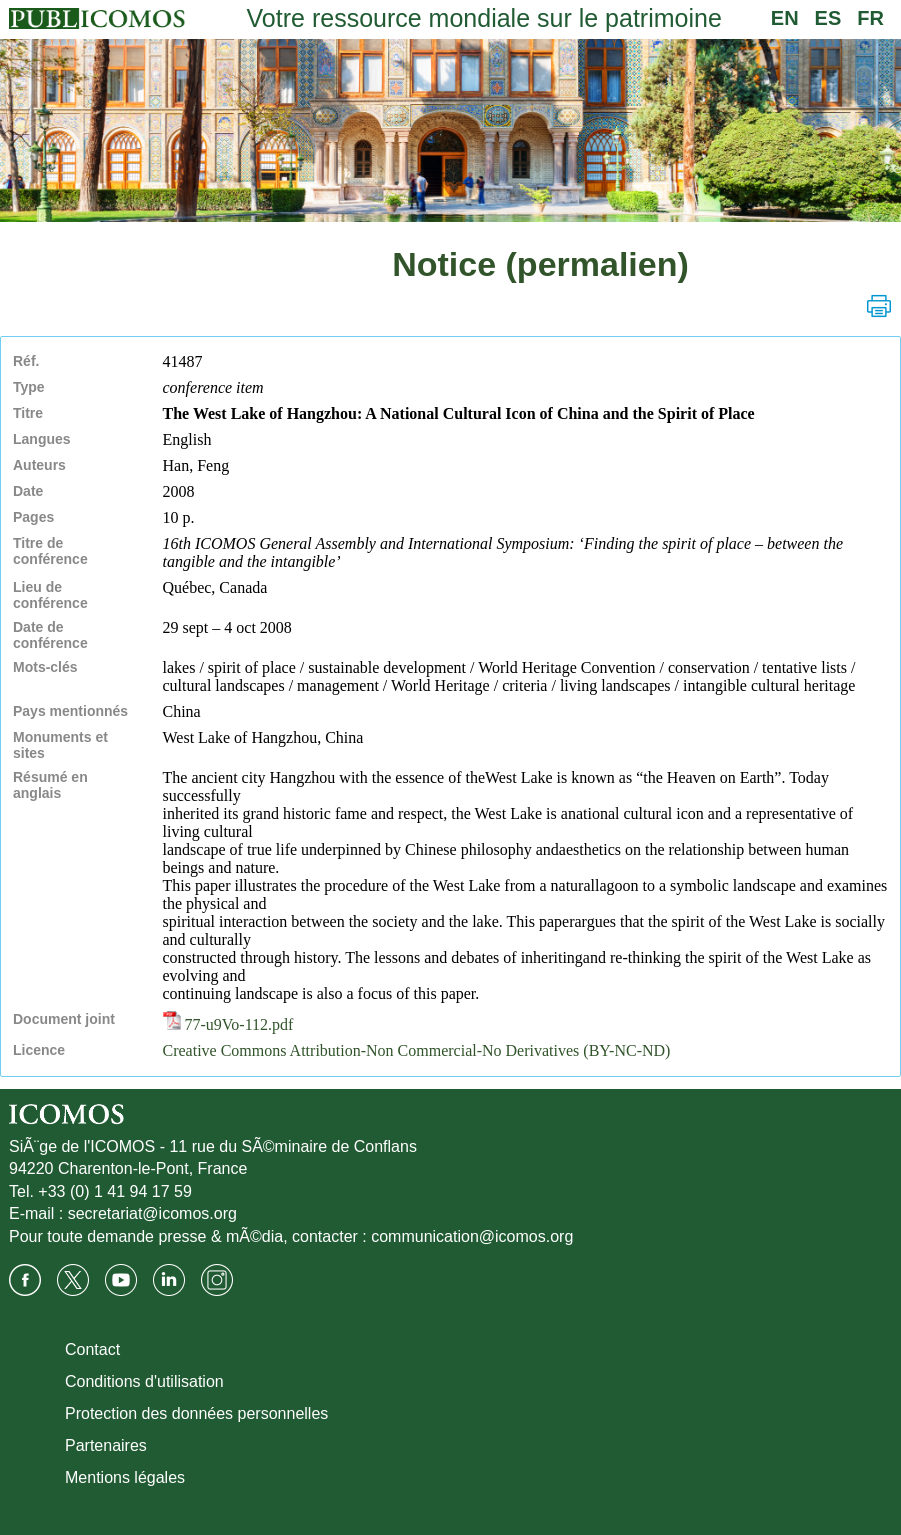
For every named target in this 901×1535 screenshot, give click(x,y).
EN (785, 18)
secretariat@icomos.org (152, 1213)
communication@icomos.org (472, 1236)
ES (828, 18)
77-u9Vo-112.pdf (228, 1024)
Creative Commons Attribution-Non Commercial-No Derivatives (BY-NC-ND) (417, 1050)
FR (870, 18)
